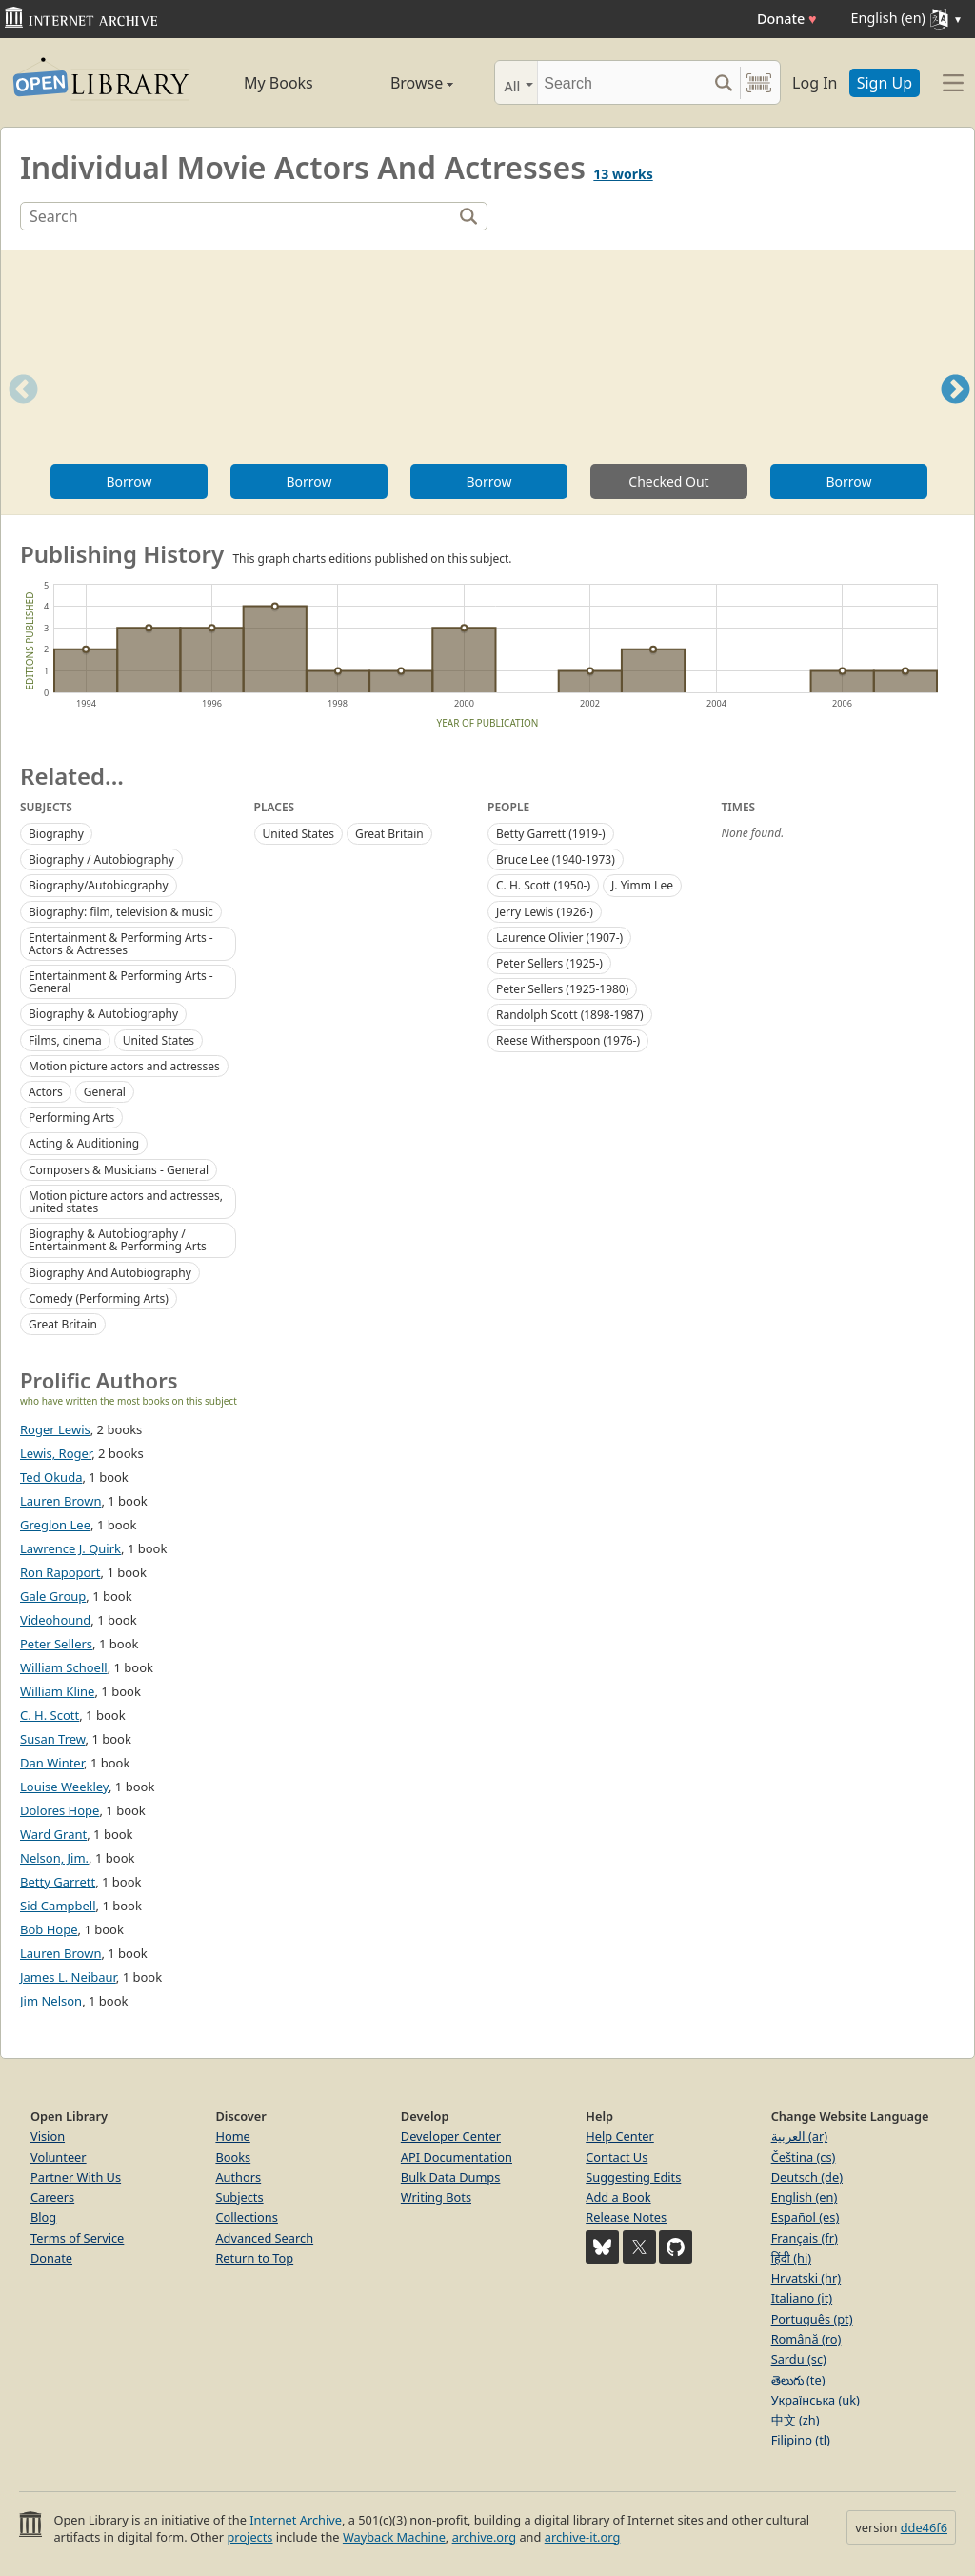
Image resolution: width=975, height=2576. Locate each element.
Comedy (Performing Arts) (99, 1298)
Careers (52, 2197)
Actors (46, 1092)
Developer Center (451, 2136)
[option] (129, 382)
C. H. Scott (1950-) (543, 885)
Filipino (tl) (800, 2439)
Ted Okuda (51, 1477)
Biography (56, 834)
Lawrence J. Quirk (70, 1548)
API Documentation (456, 2157)
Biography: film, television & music (121, 912)
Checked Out (668, 481)
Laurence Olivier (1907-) (559, 937)
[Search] (622, 82)
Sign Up (884, 82)
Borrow (128, 481)
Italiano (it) (802, 2297)
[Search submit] (723, 82)
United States (158, 1040)
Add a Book (618, 2197)
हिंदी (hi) (791, 2257)
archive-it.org (583, 2537)
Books (232, 2157)
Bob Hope (49, 1929)
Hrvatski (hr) (806, 2277)
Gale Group (53, 1596)
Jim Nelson (51, 2000)
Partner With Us (75, 2177)
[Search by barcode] (759, 82)
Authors (238, 2177)
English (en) (804, 2197)
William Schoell (64, 1667)
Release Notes (626, 2217)
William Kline (57, 1691)
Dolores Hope (59, 1810)
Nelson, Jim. (54, 1858)
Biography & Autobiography (103, 1014)
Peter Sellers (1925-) (549, 963)
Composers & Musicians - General (119, 1170)
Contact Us (616, 2157)
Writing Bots (436, 2197)
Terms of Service (77, 2238)
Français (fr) (804, 2238)
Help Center (620, 2136)
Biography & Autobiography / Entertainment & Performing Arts (118, 1240)
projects (249, 2537)
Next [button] (955, 413)
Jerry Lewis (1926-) (544, 912)
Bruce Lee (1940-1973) (555, 859)
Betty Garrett (57, 1881)
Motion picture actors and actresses (124, 1066)
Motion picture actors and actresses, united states (126, 1202)
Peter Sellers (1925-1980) (562, 989)
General (105, 1092)
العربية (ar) (799, 2136)
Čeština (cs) (803, 2157)
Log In (814, 82)
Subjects (239, 2197)
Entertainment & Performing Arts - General (121, 982)
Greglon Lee (55, 1524)
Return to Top (254, 2257)
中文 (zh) (795, 2419)
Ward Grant (53, 1834)
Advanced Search (264, 2238)
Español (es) (805, 2217)
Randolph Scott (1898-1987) (570, 1015)
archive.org (484, 2537)
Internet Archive (295, 2519)
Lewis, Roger (55, 1453)
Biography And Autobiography (110, 1273)
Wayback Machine (394, 2537)
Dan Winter (52, 1762)
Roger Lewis (55, 1429)
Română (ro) (806, 2338)
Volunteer (58, 2157)
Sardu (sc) (798, 2358)
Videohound (55, 1619)
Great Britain (63, 1324)
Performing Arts (71, 1117)
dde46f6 (924, 2527)
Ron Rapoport (60, 1572)
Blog (43, 2217)
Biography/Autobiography (99, 885)
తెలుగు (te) (798, 2379)
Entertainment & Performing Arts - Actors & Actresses (121, 943)
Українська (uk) (815, 2399)
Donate (787, 19)
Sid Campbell (58, 1905)
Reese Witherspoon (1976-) (568, 1040)
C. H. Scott (49, 1715)
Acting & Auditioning (84, 1143)
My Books (278, 82)
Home (232, 2136)
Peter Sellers (56, 1643)
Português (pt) (812, 2318)
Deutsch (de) (807, 2177)
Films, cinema (65, 1040)
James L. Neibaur (68, 1977)
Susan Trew (53, 1738)
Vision (47, 2136)
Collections (246, 2217)
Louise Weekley (64, 1786)
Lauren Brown (60, 1500)
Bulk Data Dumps (451, 2177)
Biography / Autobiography (101, 859)
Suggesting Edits (633, 2177)
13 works (622, 174)
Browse (402, 82)
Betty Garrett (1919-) (551, 834)
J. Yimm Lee (642, 885)
